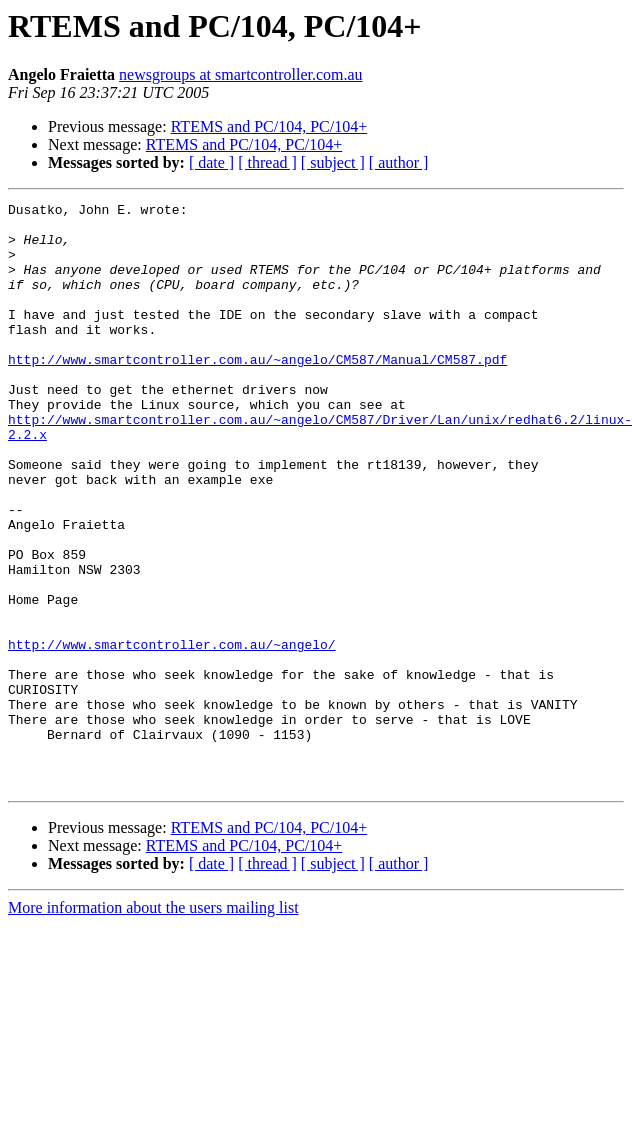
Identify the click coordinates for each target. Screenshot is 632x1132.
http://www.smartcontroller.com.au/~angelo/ (172, 734)
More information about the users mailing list (153, 1024)
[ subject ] (333, 162)
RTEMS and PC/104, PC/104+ (269, 126)
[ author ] (399, 162)
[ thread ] (267, 162)
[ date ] (211, 162)
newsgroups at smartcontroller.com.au (241, 74)
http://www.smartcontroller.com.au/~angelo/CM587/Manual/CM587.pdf (257, 392)
